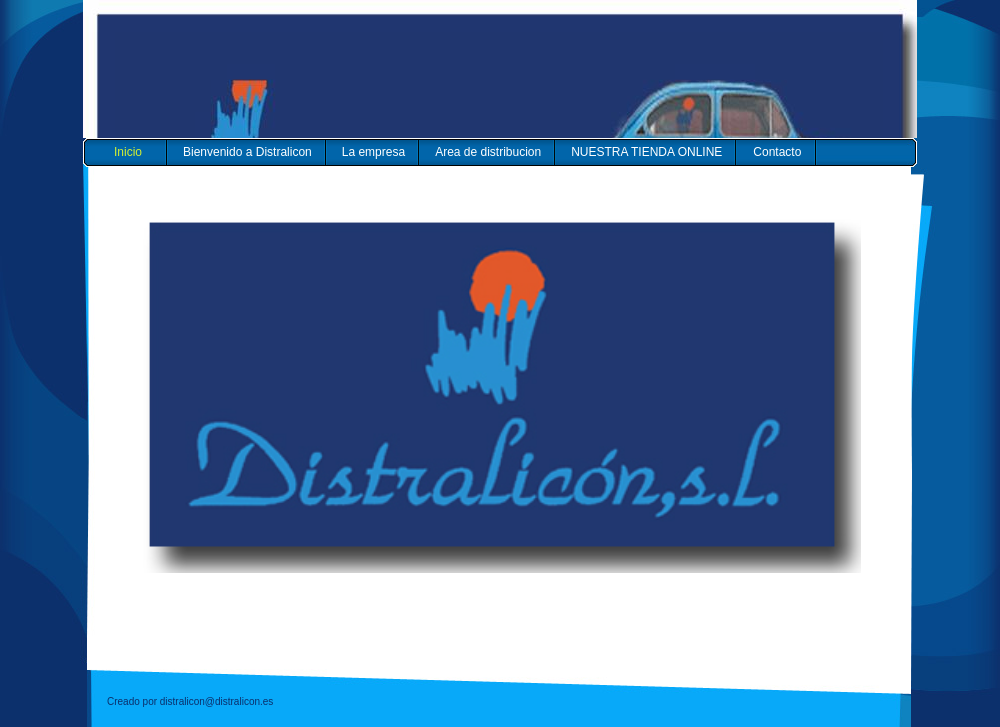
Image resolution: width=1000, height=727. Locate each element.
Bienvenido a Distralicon (247, 152)
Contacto (777, 152)
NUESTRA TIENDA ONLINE (646, 152)
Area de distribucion (488, 152)
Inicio (128, 152)
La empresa (373, 152)
